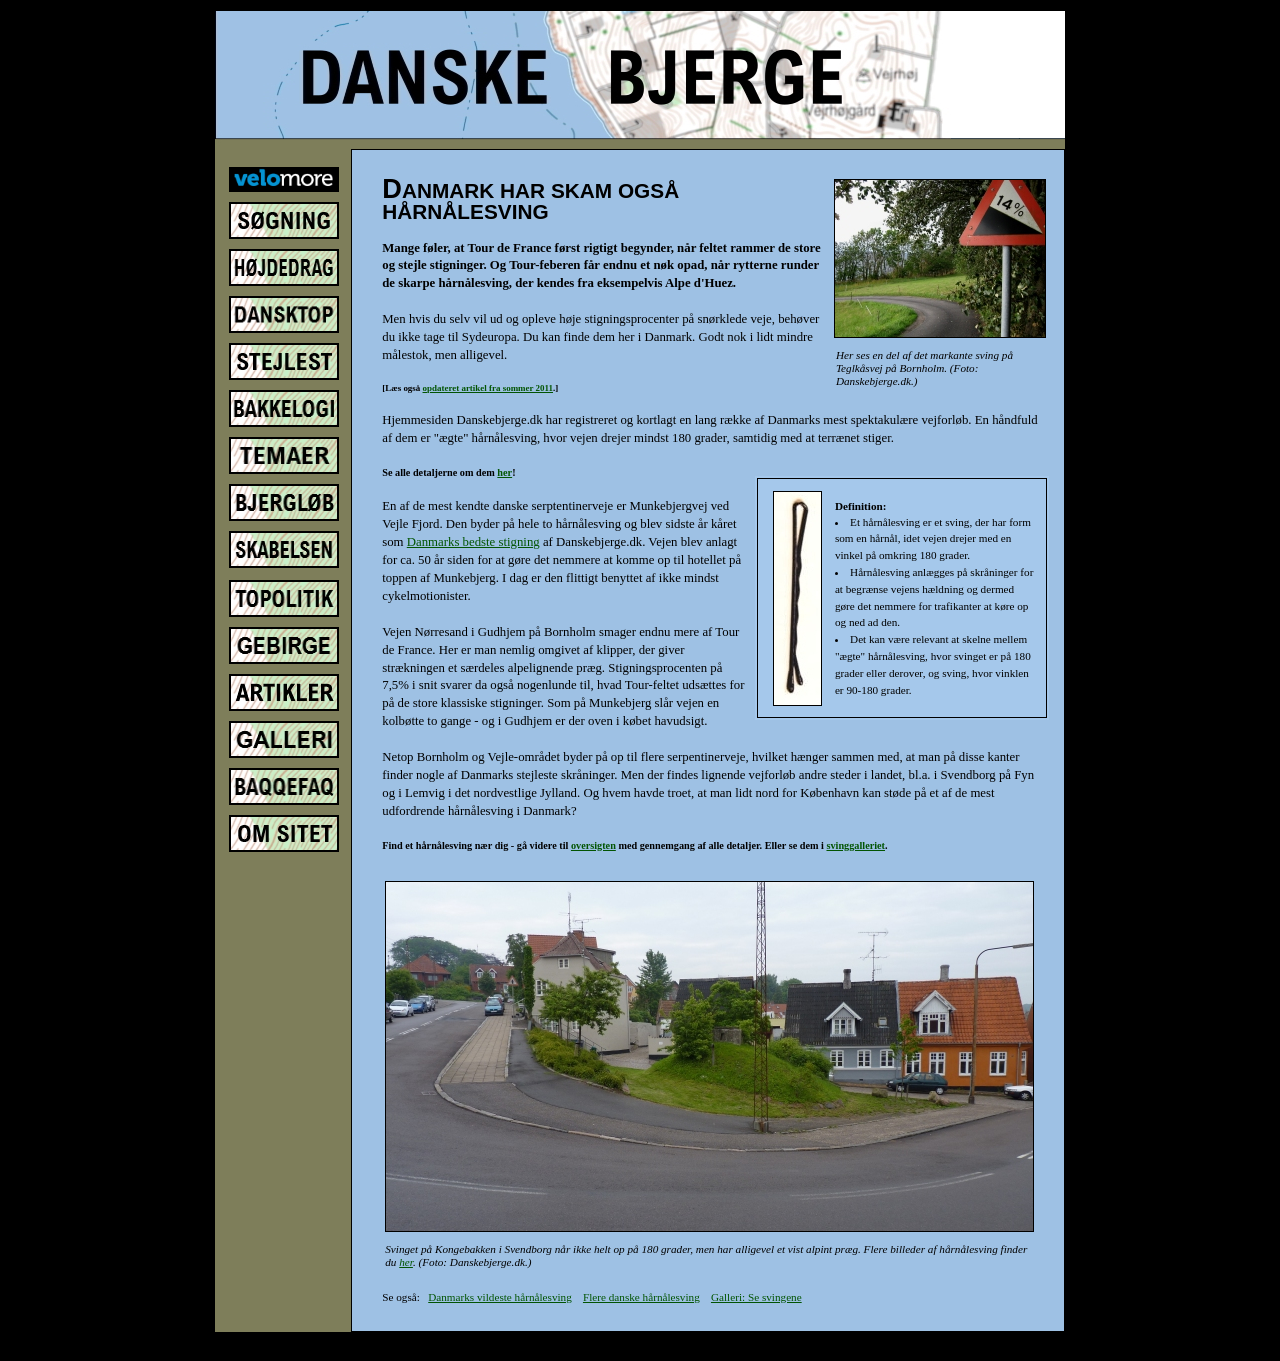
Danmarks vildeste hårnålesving (500, 1297)
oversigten (593, 845)
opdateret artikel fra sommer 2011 (488, 388)
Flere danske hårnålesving (641, 1297)
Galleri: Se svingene (756, 1297)
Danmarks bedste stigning (473, 542)
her (504, 472)
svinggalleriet (855, 845)
